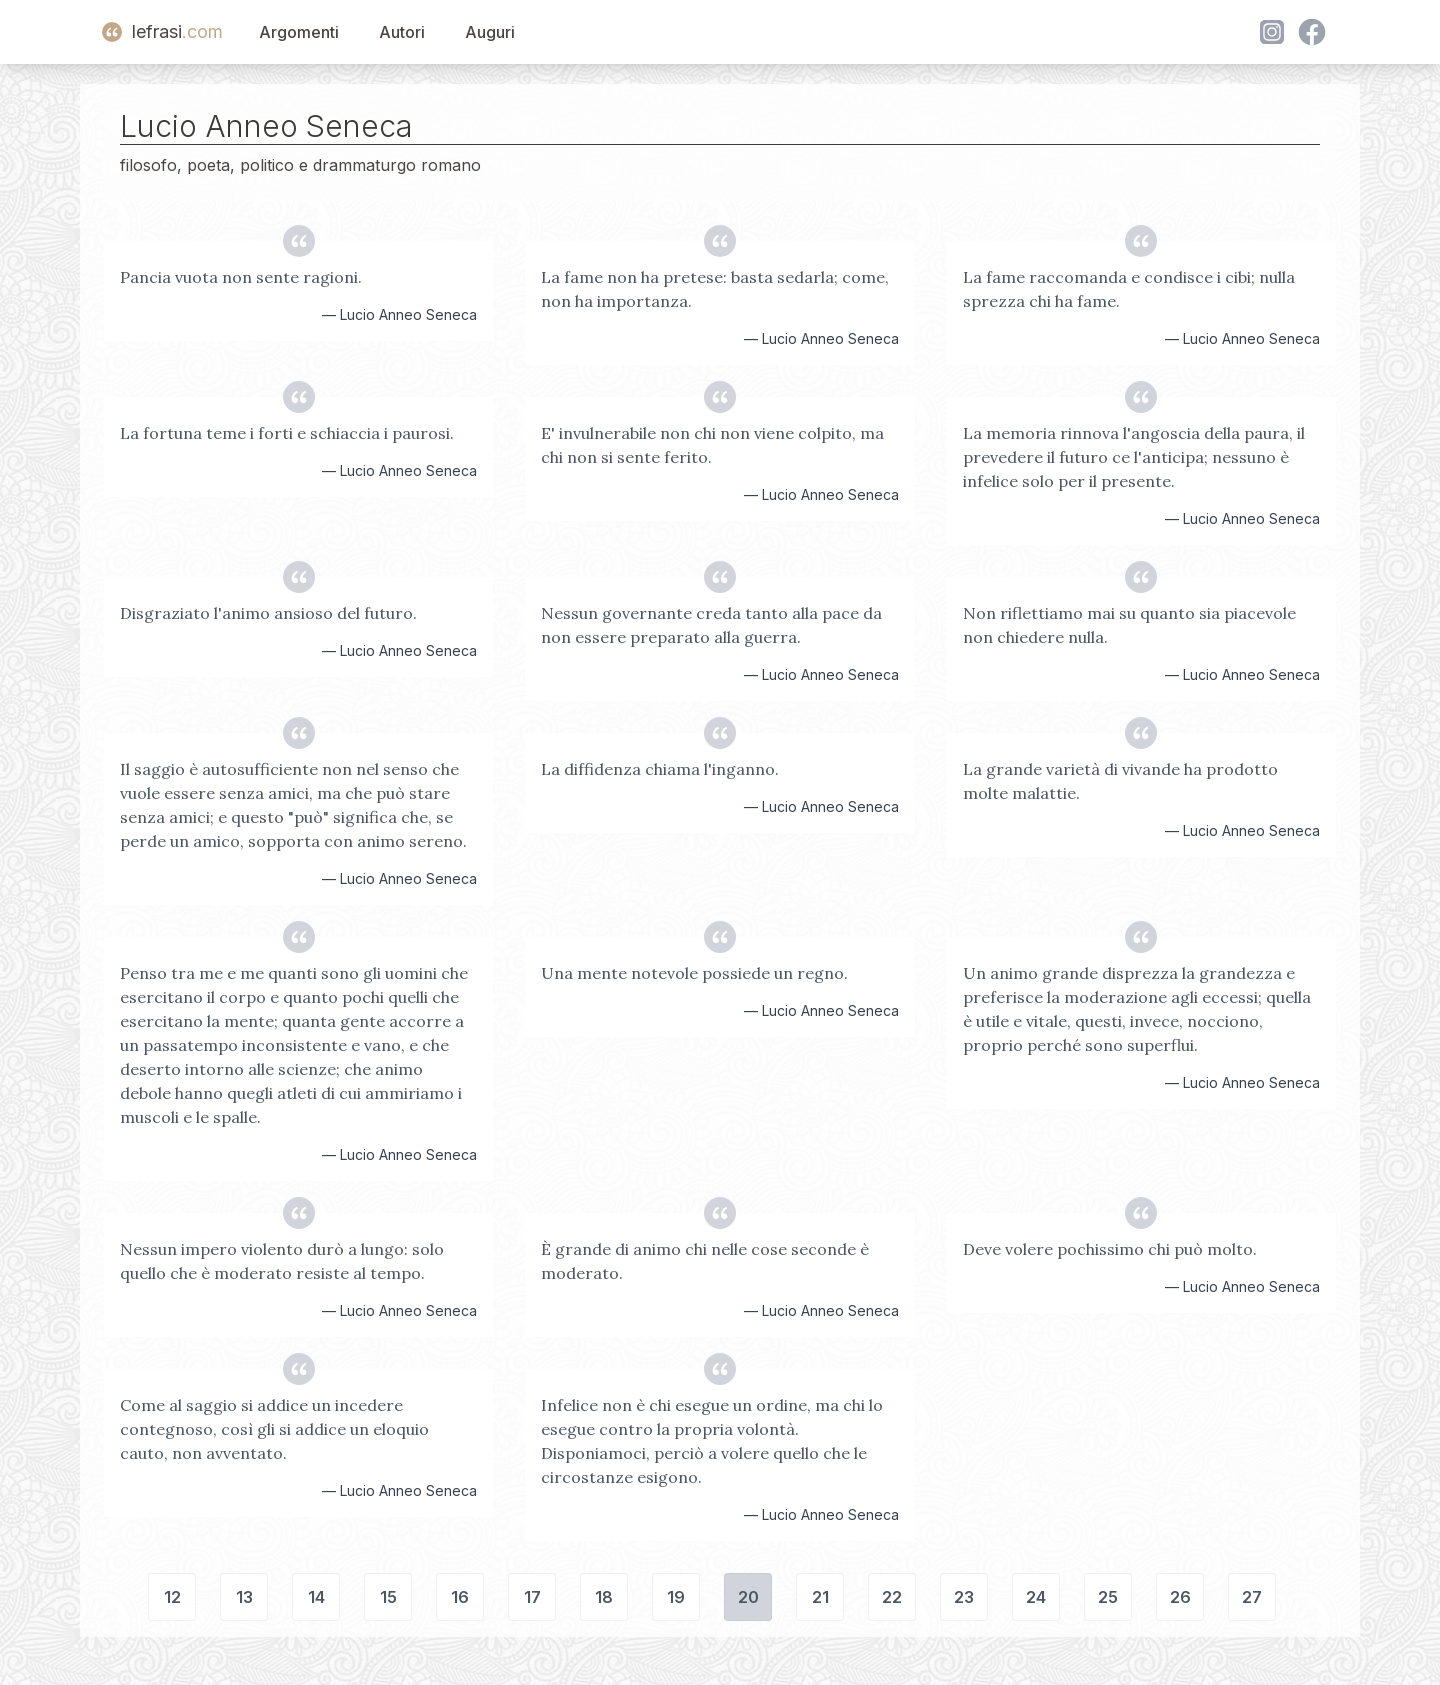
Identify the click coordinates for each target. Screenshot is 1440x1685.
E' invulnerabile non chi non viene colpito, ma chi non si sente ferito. (712, 445)
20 (748, 1597)
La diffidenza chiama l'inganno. (660, 769)
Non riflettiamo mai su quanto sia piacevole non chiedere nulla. (1129, 625)
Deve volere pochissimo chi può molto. (1110, 1249)
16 (460, 1597)
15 (388, 1597)
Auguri (490, 32)
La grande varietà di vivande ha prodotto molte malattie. (1120, 781)
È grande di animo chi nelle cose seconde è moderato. (705, 1261)
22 (892, 1597)
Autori (402, 32)
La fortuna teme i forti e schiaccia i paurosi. (287, 433)
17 (532, 1597)
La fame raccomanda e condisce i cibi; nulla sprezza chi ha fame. (1129, 289)
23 (964, 1597)
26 (1180, 1597)
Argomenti (299, 32)
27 (1252, 1597)
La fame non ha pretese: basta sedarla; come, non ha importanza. (715, 289)
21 (820, 1597)
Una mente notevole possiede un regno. (694, 973)
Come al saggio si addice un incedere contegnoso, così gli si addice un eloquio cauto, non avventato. (274, 1429)
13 (244, 1597)
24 (1036, 1597)
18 (604, 1597)
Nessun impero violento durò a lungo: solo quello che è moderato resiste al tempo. (282, 1261)
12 (172, 1597)
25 (1108, 1597)
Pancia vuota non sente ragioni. (241, 277)
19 (676, 1597)
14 (316, 1597)
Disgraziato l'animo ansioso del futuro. (268, 613)
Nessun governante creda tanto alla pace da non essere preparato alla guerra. (711, 625)
